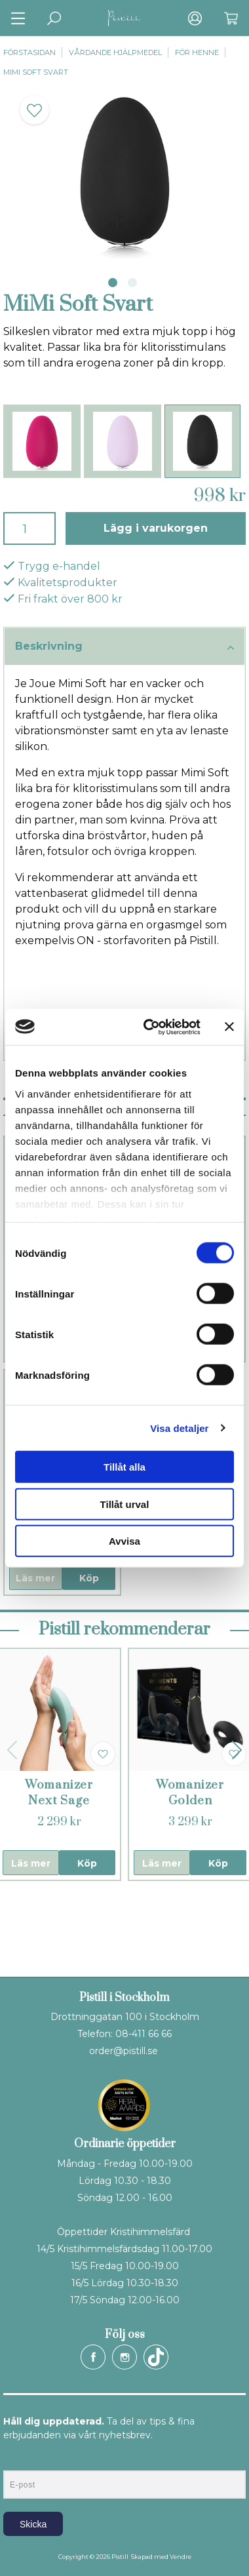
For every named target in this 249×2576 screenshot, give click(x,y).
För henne (197, 52)
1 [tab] (112, 282)
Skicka (33, 2524)
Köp (89, 1578)
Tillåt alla (124, 1467)
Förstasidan (29, 52)
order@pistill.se (123, 2051)
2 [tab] (132, 282)
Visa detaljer (179, 1427)
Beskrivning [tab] (124, 647)
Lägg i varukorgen (156, 528)
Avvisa (124, 1541)
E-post (15, 2459)
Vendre (180, 2556)
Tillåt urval (124, 1503)
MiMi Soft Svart (35, 72)
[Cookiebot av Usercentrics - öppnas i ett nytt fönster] (149, 1026)
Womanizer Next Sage (59, 1792)
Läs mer (35, 1578)
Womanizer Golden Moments (190, 1800)
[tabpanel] (124, 173)
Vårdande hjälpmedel (115, 52)
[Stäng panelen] (229, 1026)
